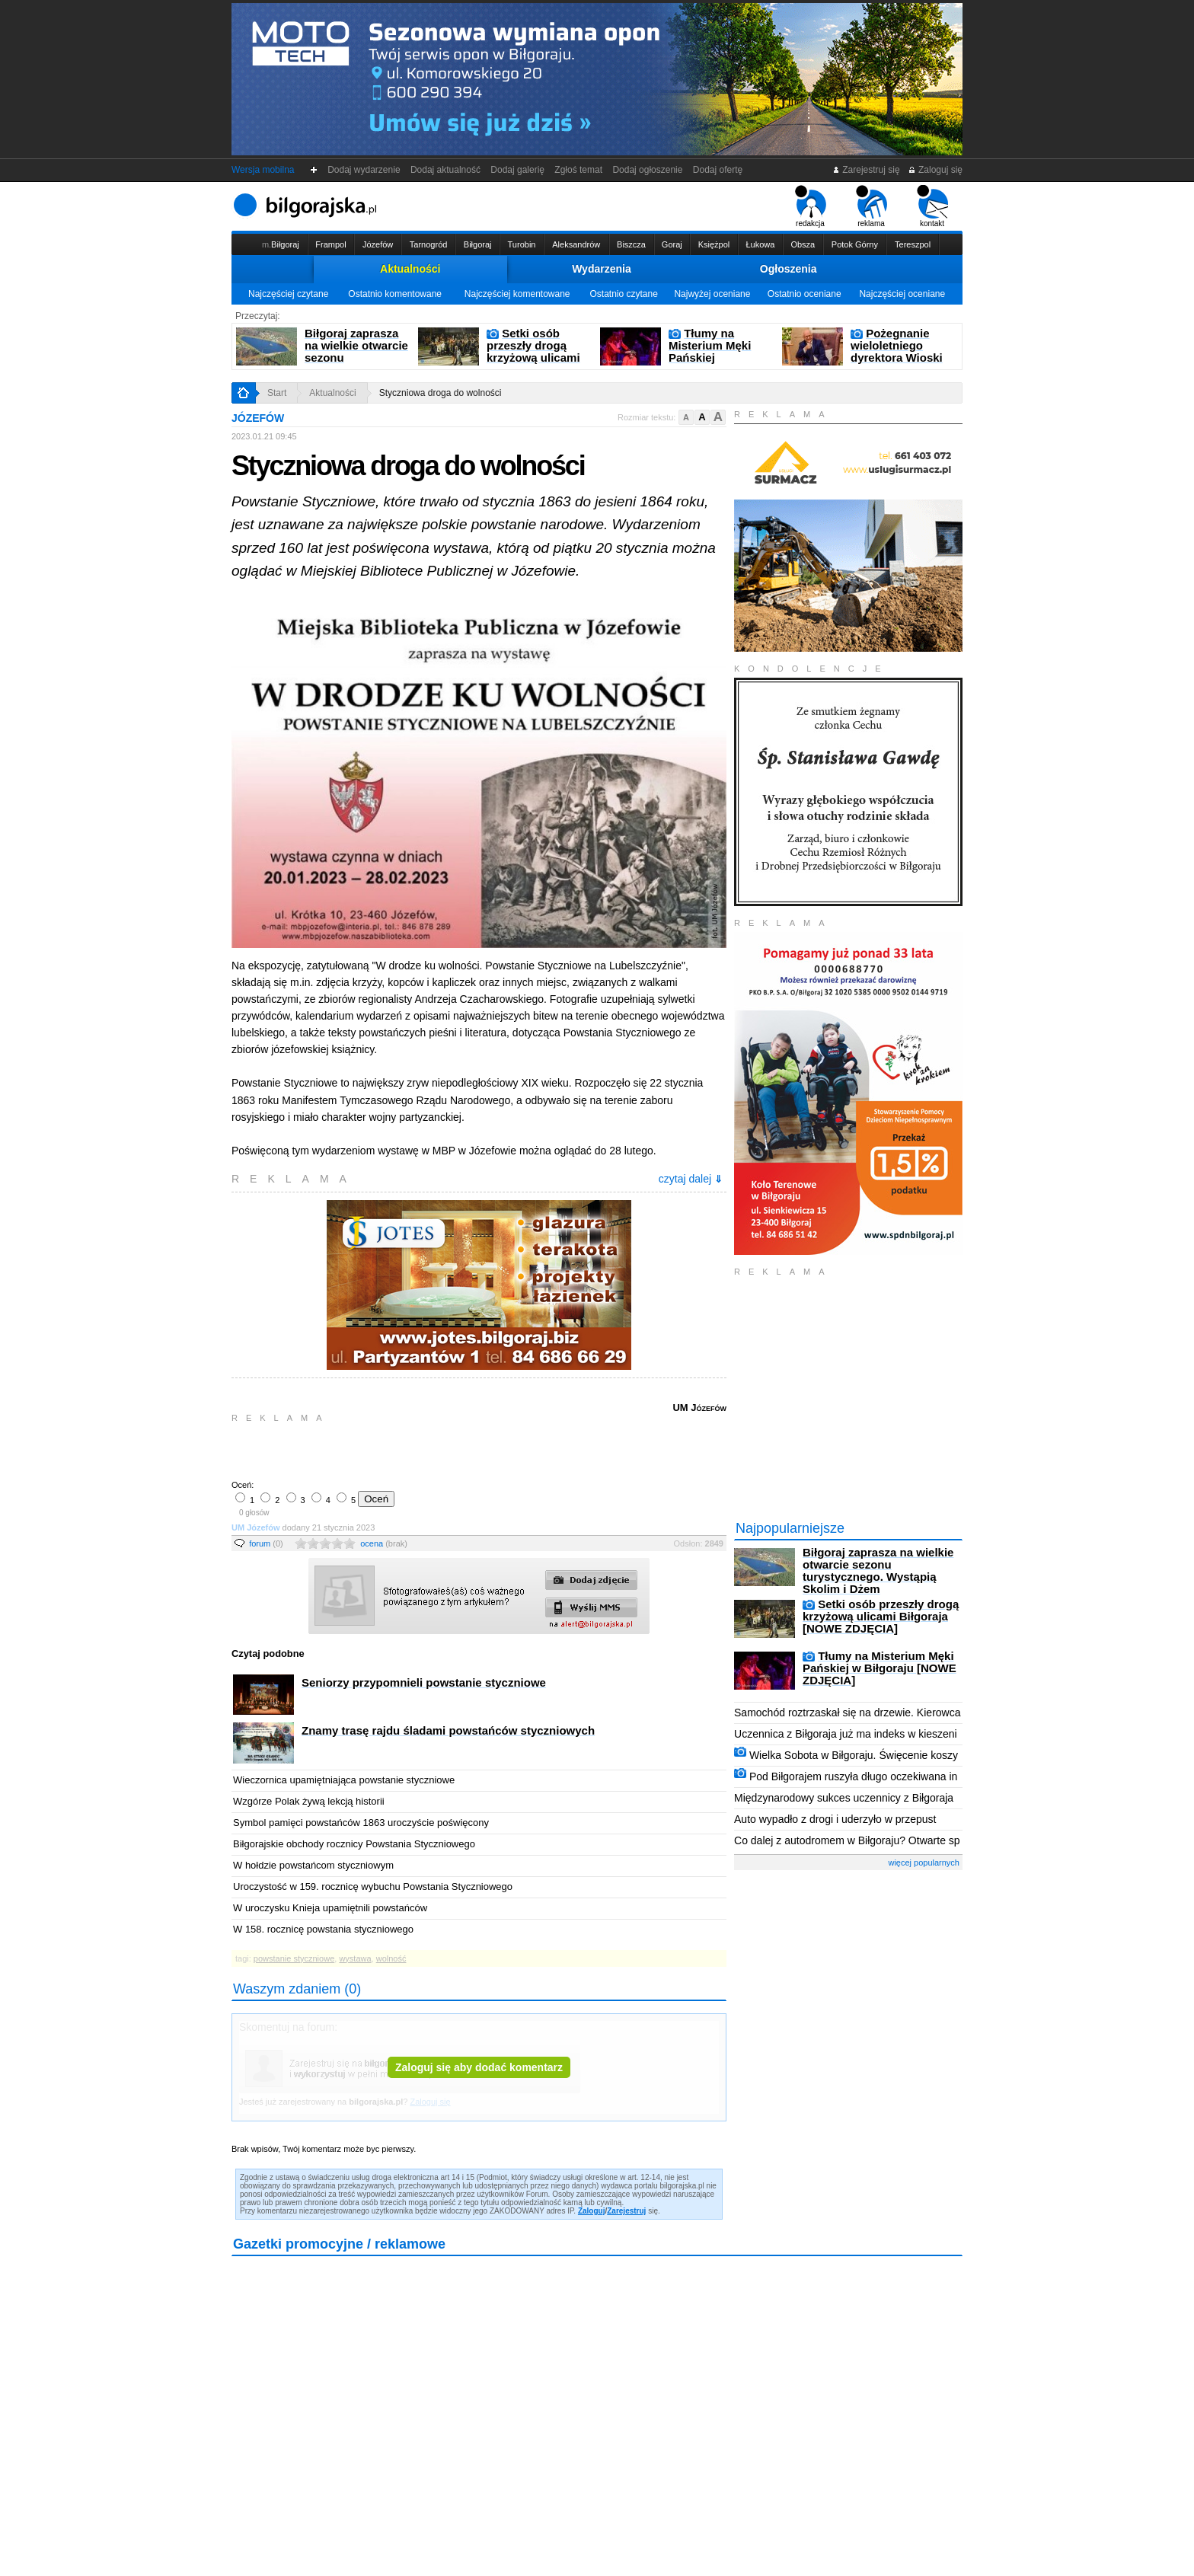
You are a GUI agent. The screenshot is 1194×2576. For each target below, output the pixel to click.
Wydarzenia (601, 269)
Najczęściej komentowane (517, 294)
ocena (383, 1543)
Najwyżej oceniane (712, 294)
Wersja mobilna (262, 169)
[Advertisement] (410, 1450)
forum (266, 1543)
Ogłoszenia (788, 269)
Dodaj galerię (518, 169)
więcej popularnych (923, 1862)
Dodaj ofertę (718, 169)
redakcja (810, 206)
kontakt (932, 206)
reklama (871, 206)
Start (276, 393)
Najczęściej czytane (288, 294)
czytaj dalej (691, 1179)
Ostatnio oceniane (804, 294)
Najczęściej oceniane (902, 294)
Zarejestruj (626, 2211)
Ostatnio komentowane (395, 294)
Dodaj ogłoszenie (648, 169)
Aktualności (410, 269)
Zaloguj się (935, 169)
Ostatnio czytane (623, 294)
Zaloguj (591, 2211)
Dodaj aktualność (445, 169)
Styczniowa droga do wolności (440, 393)
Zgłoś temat (579, 169)
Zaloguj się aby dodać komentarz (479, 2067)
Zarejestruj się (866, 169)
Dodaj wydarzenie (364, 169)
